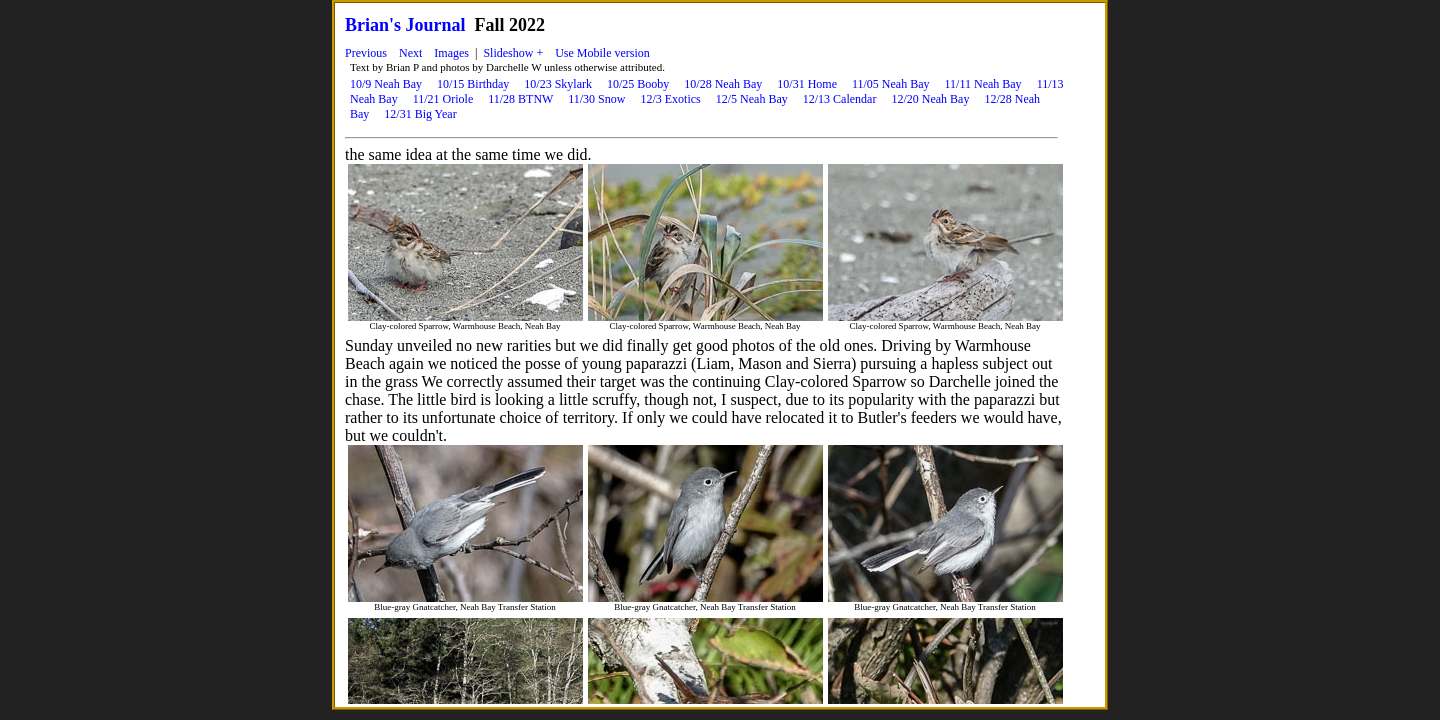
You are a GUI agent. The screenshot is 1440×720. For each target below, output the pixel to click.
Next (410, 53)
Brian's (373, 25)
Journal (436, 25)
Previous (366, 53)
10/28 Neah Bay (723, 84)
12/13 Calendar (840, 99)
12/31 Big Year (420, 114)
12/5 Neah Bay (752, 99)
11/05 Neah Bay (891, 84)
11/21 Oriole (443, 99)
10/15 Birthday (473, 84)
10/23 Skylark (558, 84)
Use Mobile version (602, 53)
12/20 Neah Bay (930, 99)
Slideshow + (513, 53)
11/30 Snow (596, 99)
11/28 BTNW (520, 99)
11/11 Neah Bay (983, 84)
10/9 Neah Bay (386, 84)
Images (451, 53)
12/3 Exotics (670, 99)
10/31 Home (807, 84)
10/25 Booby (638, 84)
